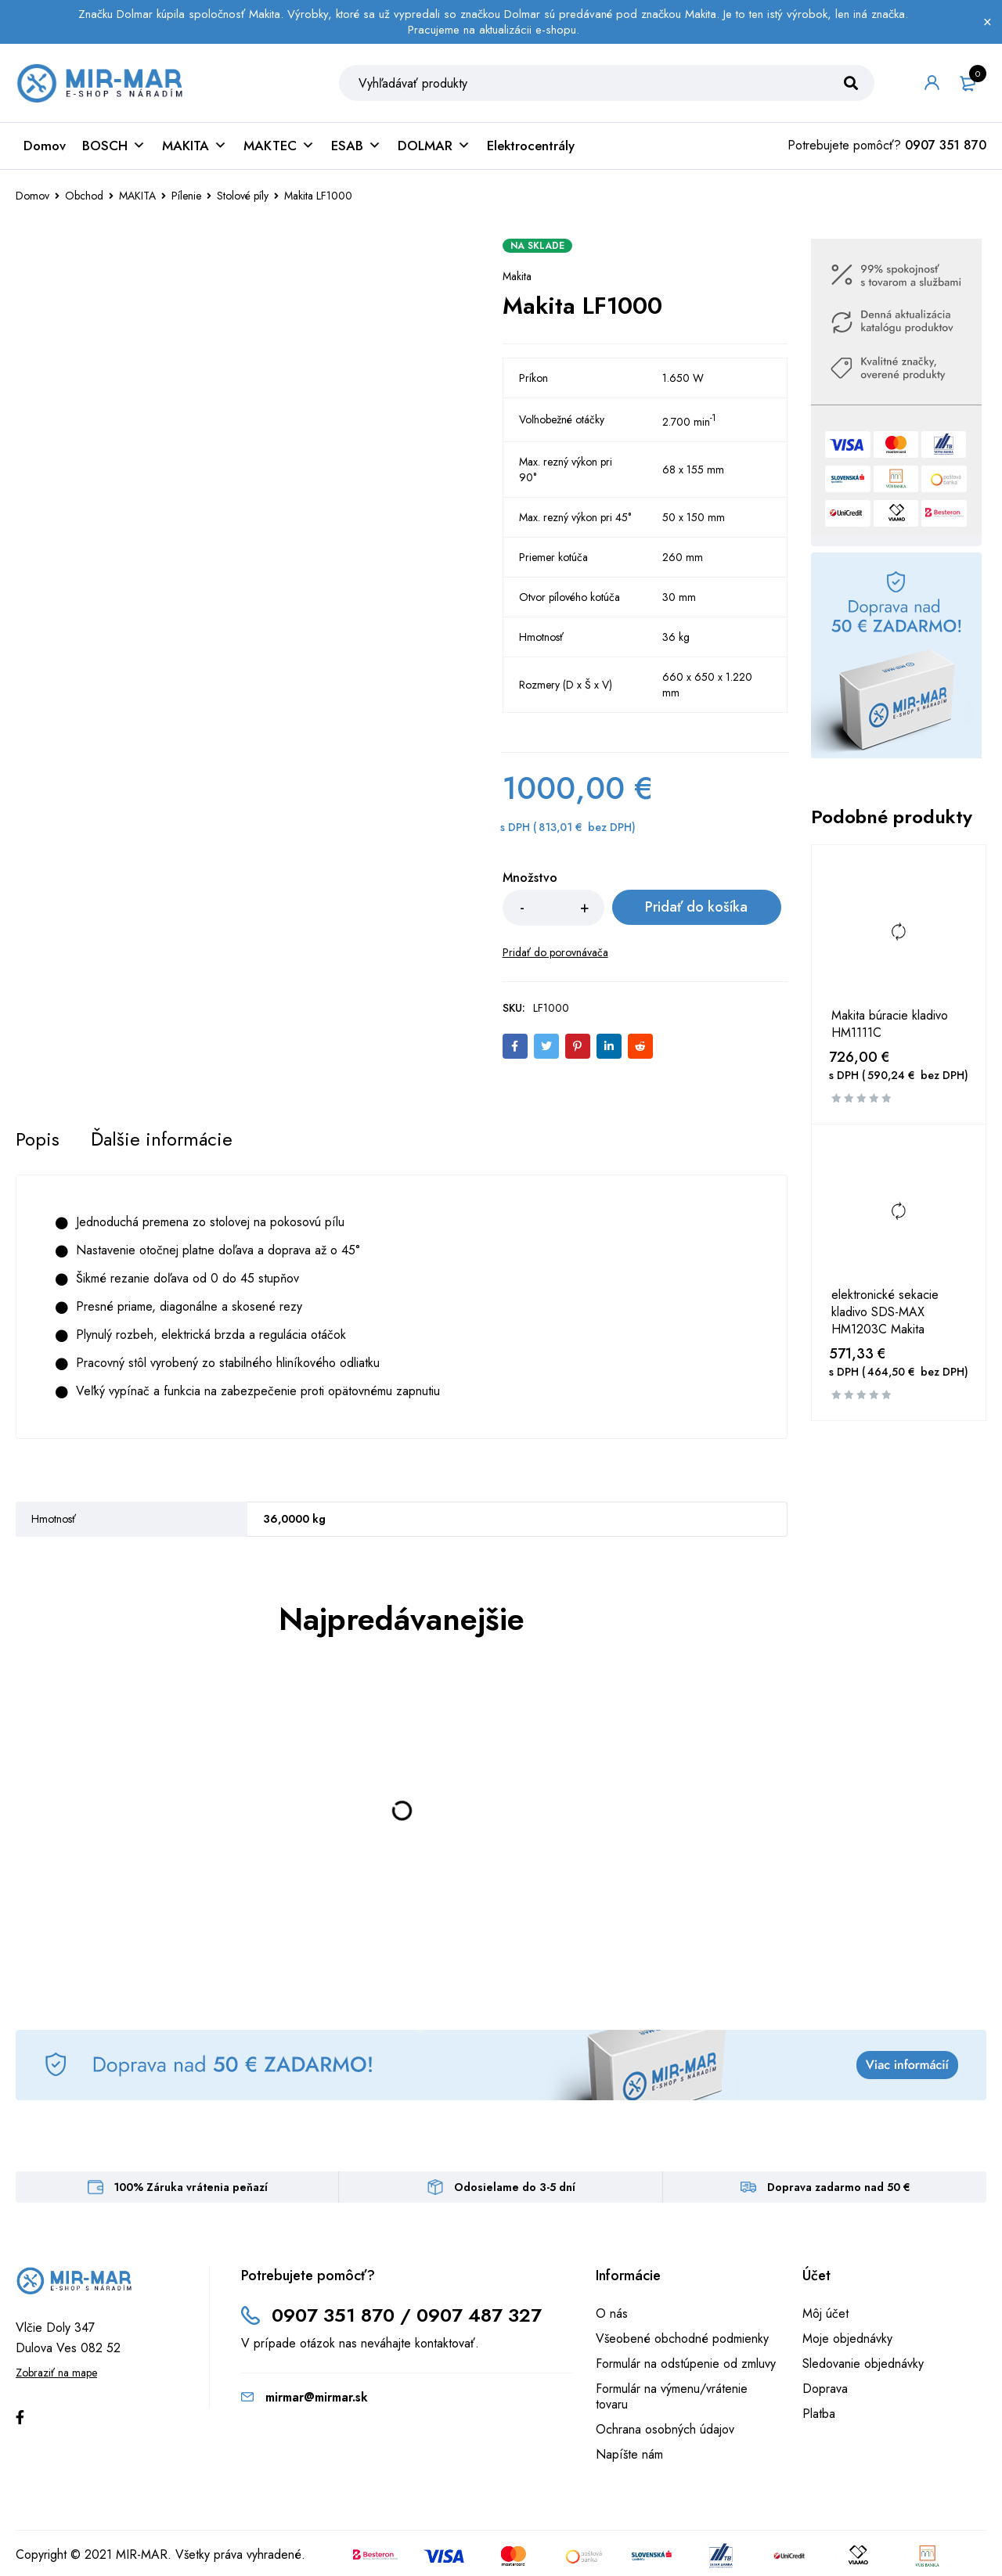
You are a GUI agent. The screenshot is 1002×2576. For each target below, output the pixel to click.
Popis (37, 1139)
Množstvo (530, 878)
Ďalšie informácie (162, 1139)
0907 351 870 (945, 145)
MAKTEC (279, 145)
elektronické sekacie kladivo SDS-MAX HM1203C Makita (885, 1312)
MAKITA (194, 145)
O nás (612, 2313)
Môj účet (825, 2313)
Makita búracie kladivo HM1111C (889, 1024)
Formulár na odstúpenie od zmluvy (686, 2364)
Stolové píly (243, 195)
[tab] (37, 1139)
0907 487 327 (479, 2315)
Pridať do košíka (695, 908)
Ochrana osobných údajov (665, 2429)
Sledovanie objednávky (863, 2364)
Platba (818, 2414)
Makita (517, 276)
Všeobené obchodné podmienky (682, 2339)
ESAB (356, 145)
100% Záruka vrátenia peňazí (191, 2187)
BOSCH (114, 145)
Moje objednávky (847, 2339)
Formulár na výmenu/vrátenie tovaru (672, 2396)
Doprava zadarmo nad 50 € (838, 2187)
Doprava (825, 2389)
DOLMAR (434, 145)
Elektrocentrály (531, 145)
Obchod (84, 195)
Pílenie (186, 195)
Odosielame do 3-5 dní (514, 2187)
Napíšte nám (629, 2454)
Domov (44, 145)
